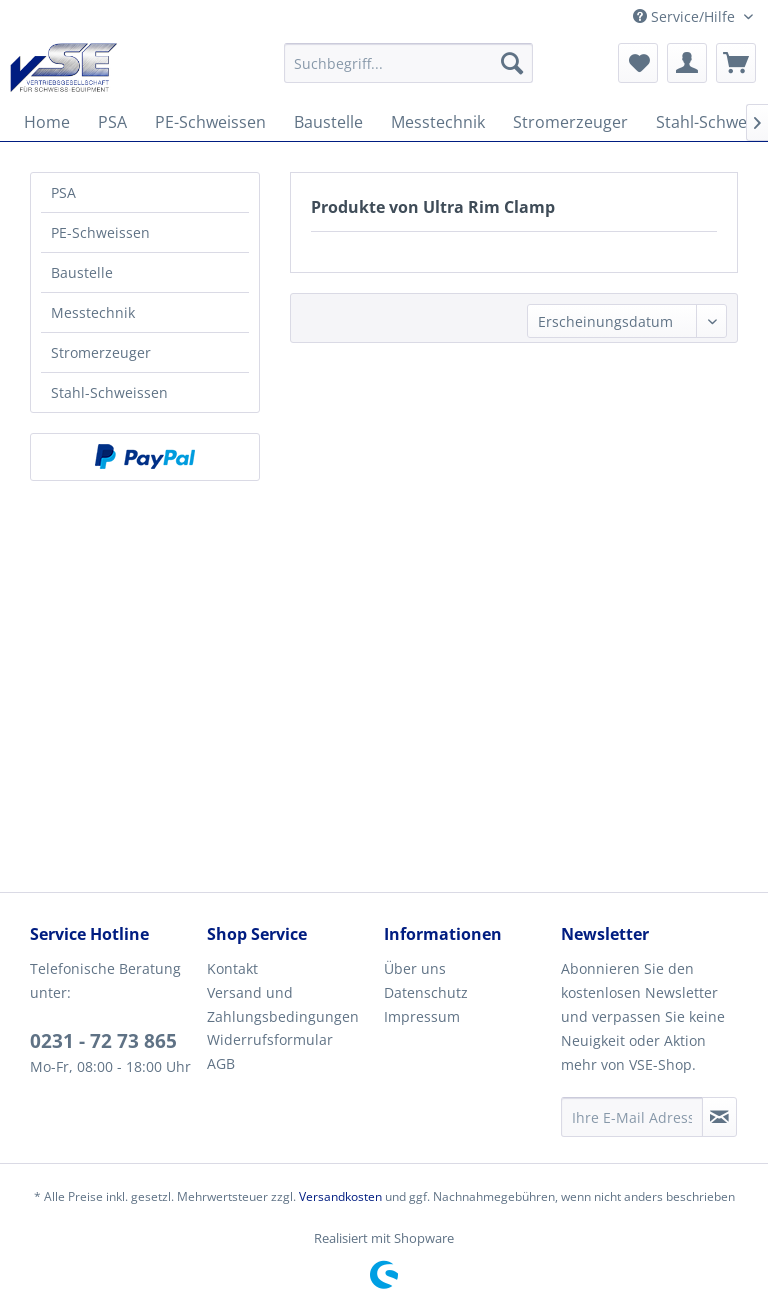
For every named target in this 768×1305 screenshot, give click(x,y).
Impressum (422, 1016)
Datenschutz (426, 992)
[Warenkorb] (736, 63)
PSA (63, 192)
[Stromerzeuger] (570, 122)
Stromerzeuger (101, 352)
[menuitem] (409, 63)
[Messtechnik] (438, 122)
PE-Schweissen (100, 232)
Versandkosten (340, 1196)
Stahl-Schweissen (109, 392)
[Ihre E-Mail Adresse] (632, 1117)
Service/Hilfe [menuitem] (686, 16)
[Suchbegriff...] (409, 63)
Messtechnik (93, 312)
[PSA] (112, 122)
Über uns (415, 968)
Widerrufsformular (270, 1039)
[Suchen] (512, 63)
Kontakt (232, 968)
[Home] (47, 122)
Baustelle (82, 272)
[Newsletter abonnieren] (719, 1117)
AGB (221, 1063)
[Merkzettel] (638, 63)
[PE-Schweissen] (210, 122)
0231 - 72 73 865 (103, 1041)
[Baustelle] (328, 122)
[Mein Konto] (687, 63)
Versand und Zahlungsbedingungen (283, 1004)
